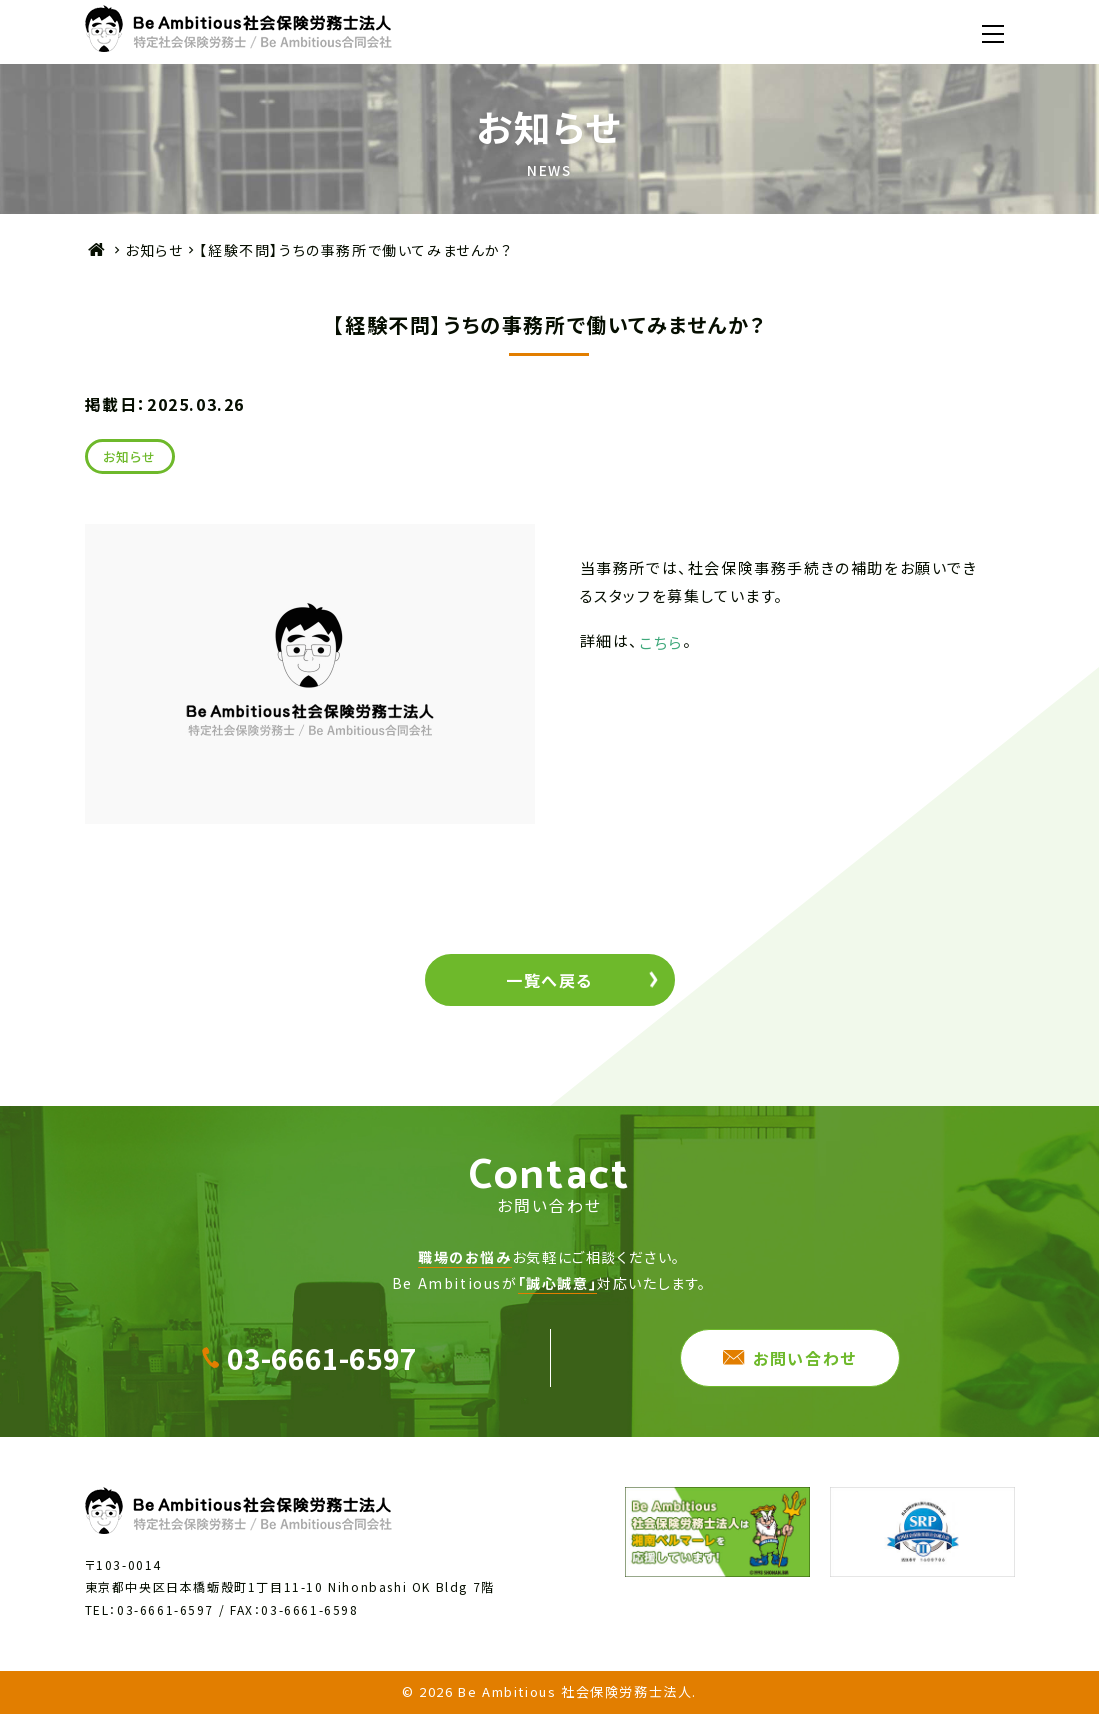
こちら (661, 641)
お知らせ (154, 250)
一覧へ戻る (549, 980)
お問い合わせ (805, 1358)
